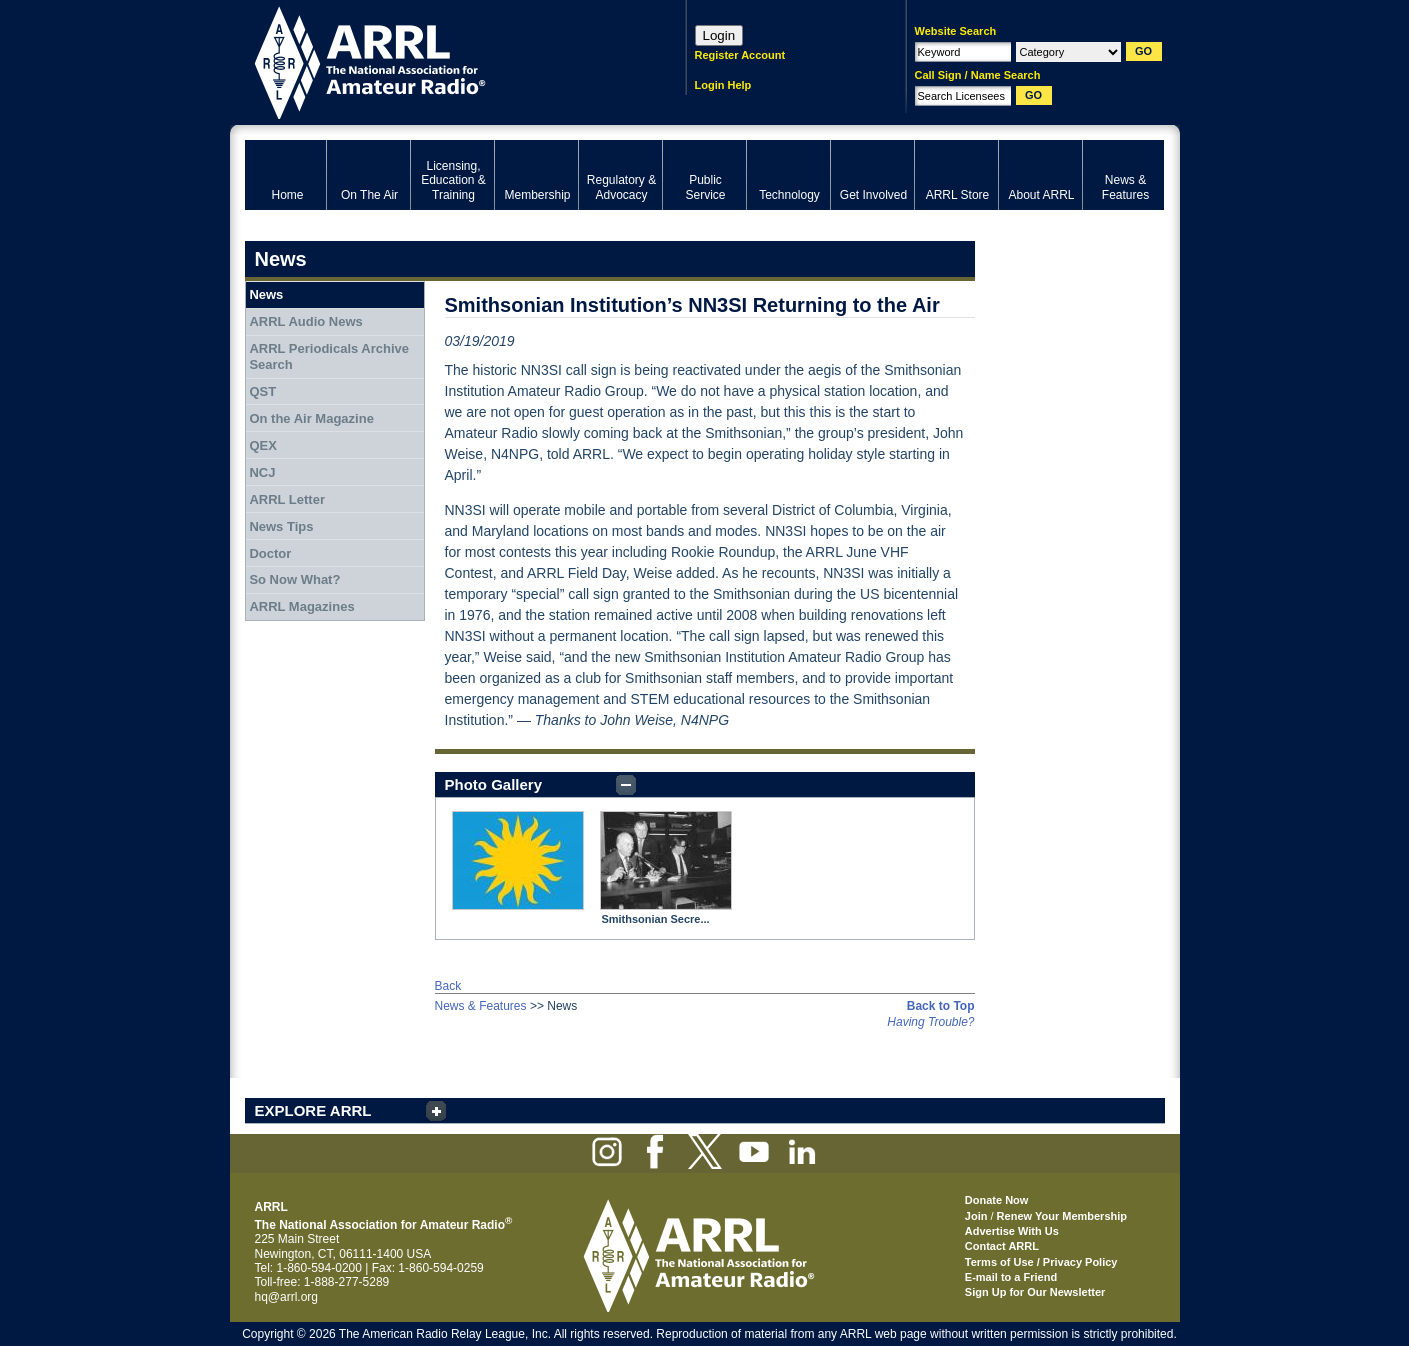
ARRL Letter (287, 499)
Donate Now (997, 1200)
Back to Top (941, 1006)
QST (262, 391)
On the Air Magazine (311, 418)
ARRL (439, 60)
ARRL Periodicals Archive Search (329, 356)
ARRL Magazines (301, 606)
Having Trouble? (930, 1022)
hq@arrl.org (287, 1297)
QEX (262, 445)
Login (719, 35)
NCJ (262, 472)
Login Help (723, 85)
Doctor (270, 553)
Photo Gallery (494, 784)
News (266, 294)
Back (448, 986)
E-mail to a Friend (1011, 1277)
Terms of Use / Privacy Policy (1041, 1262)
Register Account (740, 55)
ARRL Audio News (305, 321)
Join (976, 1216)
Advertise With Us (1012, 1231)
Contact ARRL (1002, 1246)
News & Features (481, 1006)
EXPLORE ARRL (313, 1110)
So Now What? (294, 579)
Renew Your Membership (1062, 1216)
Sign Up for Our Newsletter (1035, 1292)
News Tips (281, 526)
